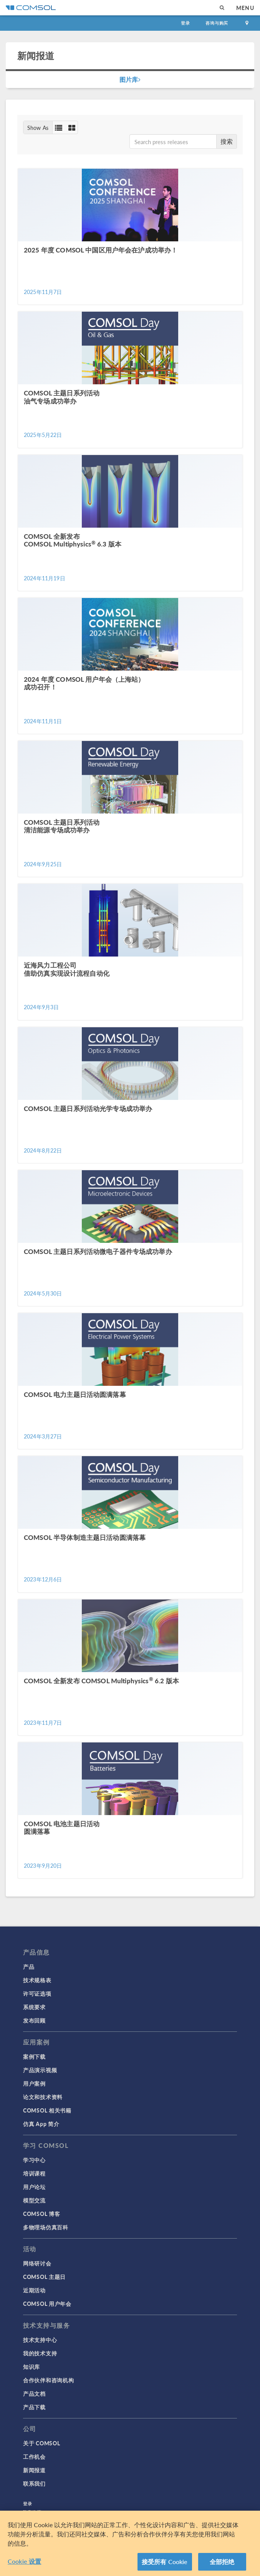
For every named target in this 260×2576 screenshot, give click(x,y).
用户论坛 (34, 2187)
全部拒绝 (222, 2564)
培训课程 (34, 2173)
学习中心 (34, 2160)
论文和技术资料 (43, 2097)
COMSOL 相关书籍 (47, 2110)
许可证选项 (37, 1993)
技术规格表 (37, 1980)
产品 (28, 1966)
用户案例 (34, 2083)
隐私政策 (32, 2512)
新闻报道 (34, 2470)
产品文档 (34, 2393)
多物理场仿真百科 (45, 2227)
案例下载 (34, 2056)
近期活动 (34, 2290)
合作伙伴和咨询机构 (48, 2380)
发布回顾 (34, 2020)
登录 (185, 23)
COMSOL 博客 (41, 2213)
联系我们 (34, 2483)
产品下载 (34, 2407)
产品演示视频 (40, 2070)
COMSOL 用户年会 (47, 2303)
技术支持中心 (40, 2339)
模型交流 (34, 2200)
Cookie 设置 (24, 2564)
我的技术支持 (40, 2353)
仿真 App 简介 (41, 2124)
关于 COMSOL (41, 2443)
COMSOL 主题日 (44, 2276)
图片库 (130, 79)
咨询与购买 (216, 23)
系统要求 (34, 2007)
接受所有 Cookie (165, 2564)
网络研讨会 (37, 2263)
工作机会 (34, 2456)
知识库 (31, 2366)
